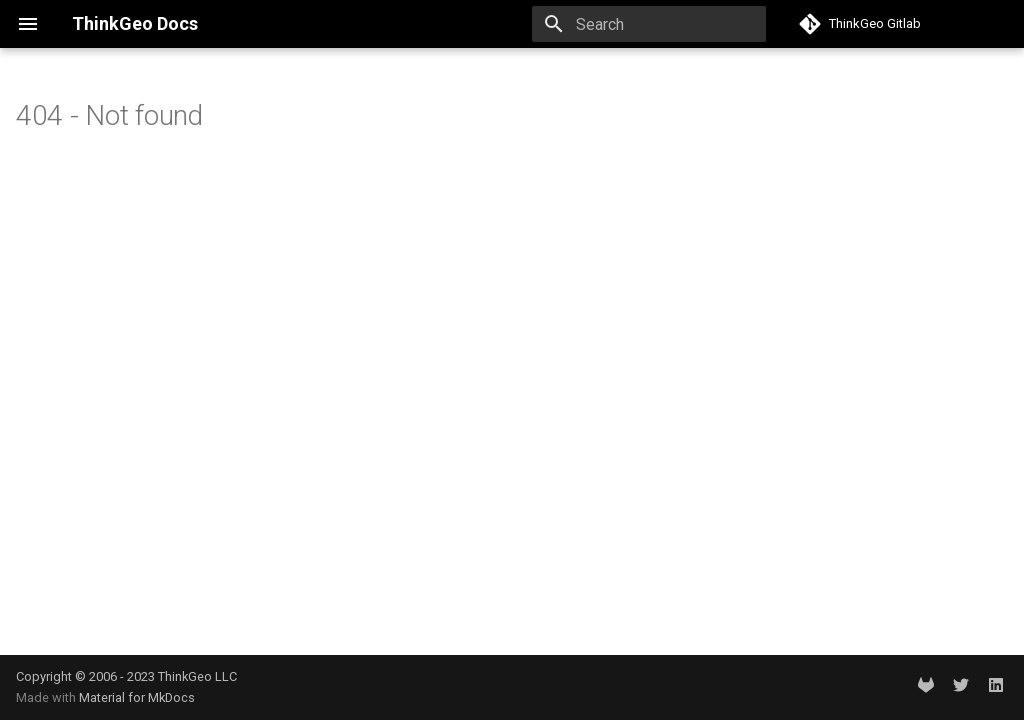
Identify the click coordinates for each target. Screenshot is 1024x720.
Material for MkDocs (137, 697)
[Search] (649, 24)
